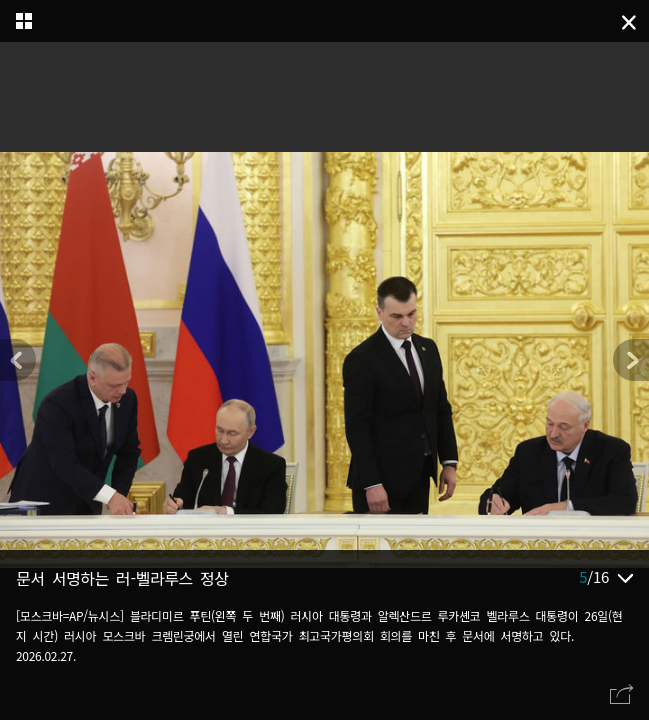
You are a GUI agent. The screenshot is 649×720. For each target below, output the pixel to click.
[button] (631, 360)
